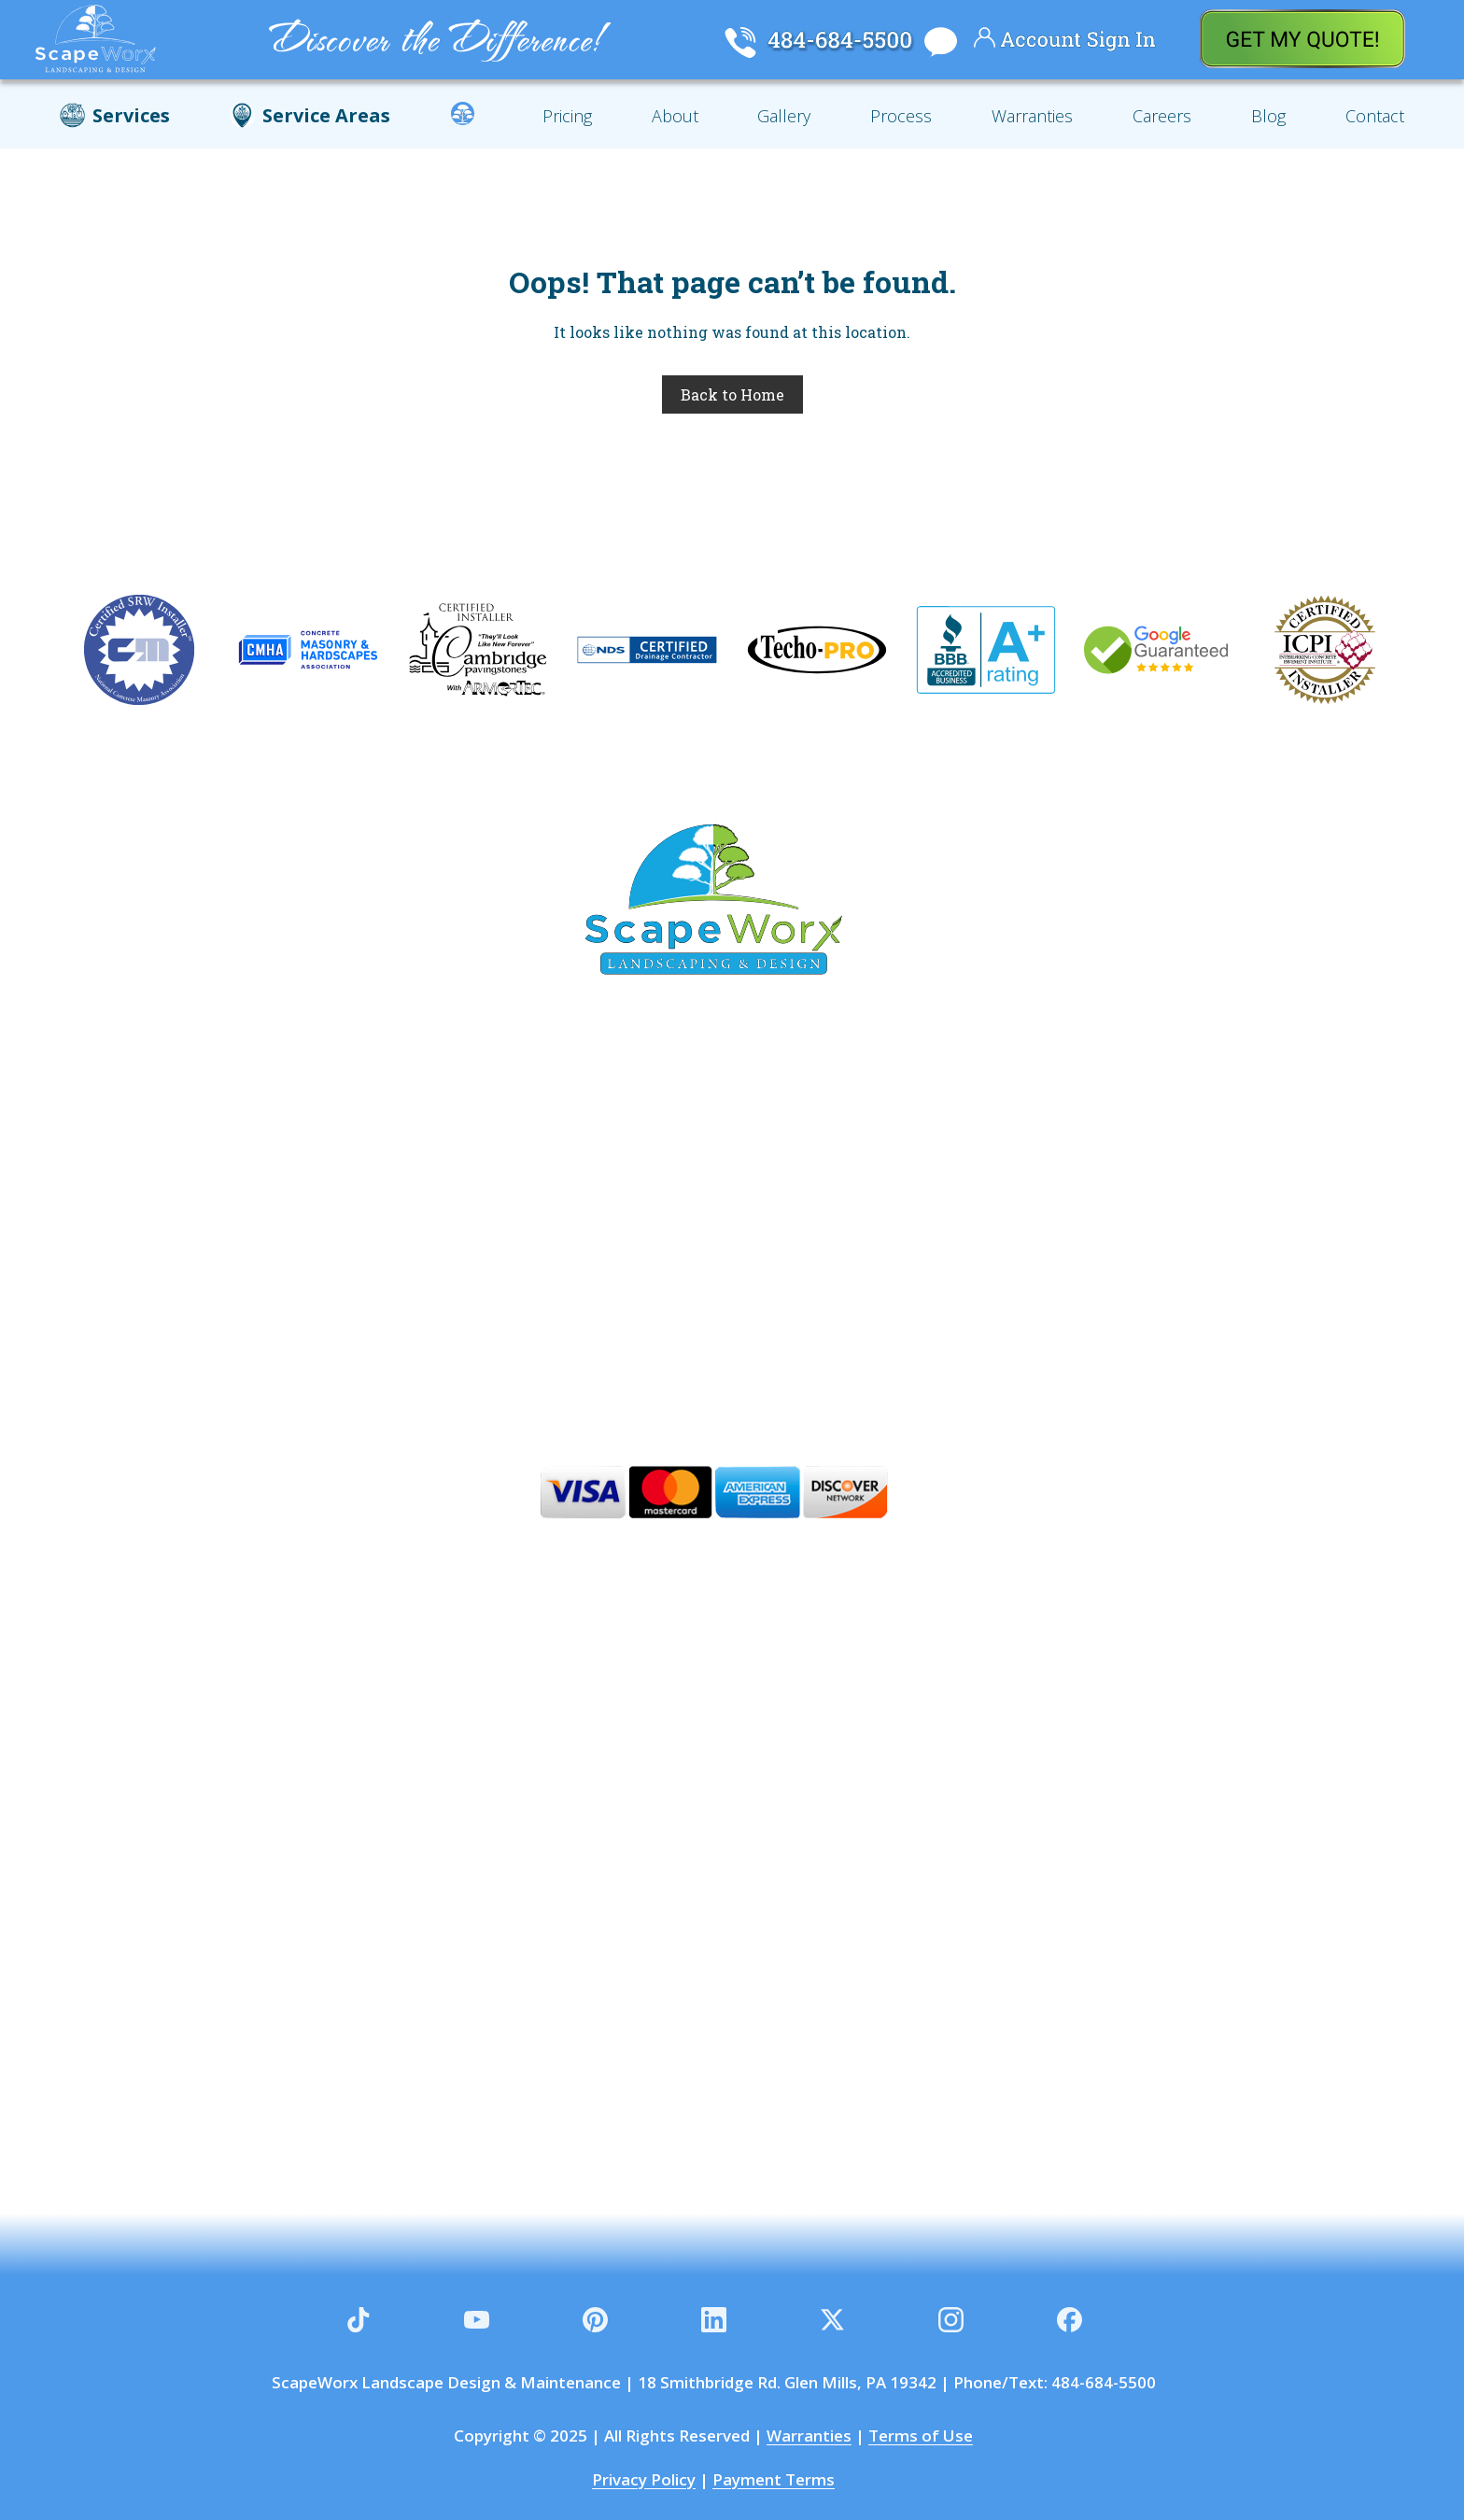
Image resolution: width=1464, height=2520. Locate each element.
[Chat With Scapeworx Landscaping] (938, 44)
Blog (1268, 116)
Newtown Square (419, 1194)
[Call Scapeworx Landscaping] (740, 44)
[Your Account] (984, 40)
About (675, 116)
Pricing (567, 116)
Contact (1374, 116)
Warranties (1032, 116)
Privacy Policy (644, 2479)
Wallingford (1024, 1194)
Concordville (1013, 1141)
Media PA (700, 1141)
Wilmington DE (707, 1301)
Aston (808, 1247)
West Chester (671, 1247)
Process (901, 116)
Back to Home (732, 394)
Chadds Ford (849, 1141)
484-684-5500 (1103, 2382)
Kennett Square (484, 1247)
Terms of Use (920, 2435)
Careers (1162, 116)
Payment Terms (773, 2479)
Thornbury (873, 1194)
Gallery (783, 116)
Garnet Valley (545, 1141)
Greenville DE (943, 1247)
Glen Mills (389, 1141)
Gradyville (730, 1194)
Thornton (592, 1194)
